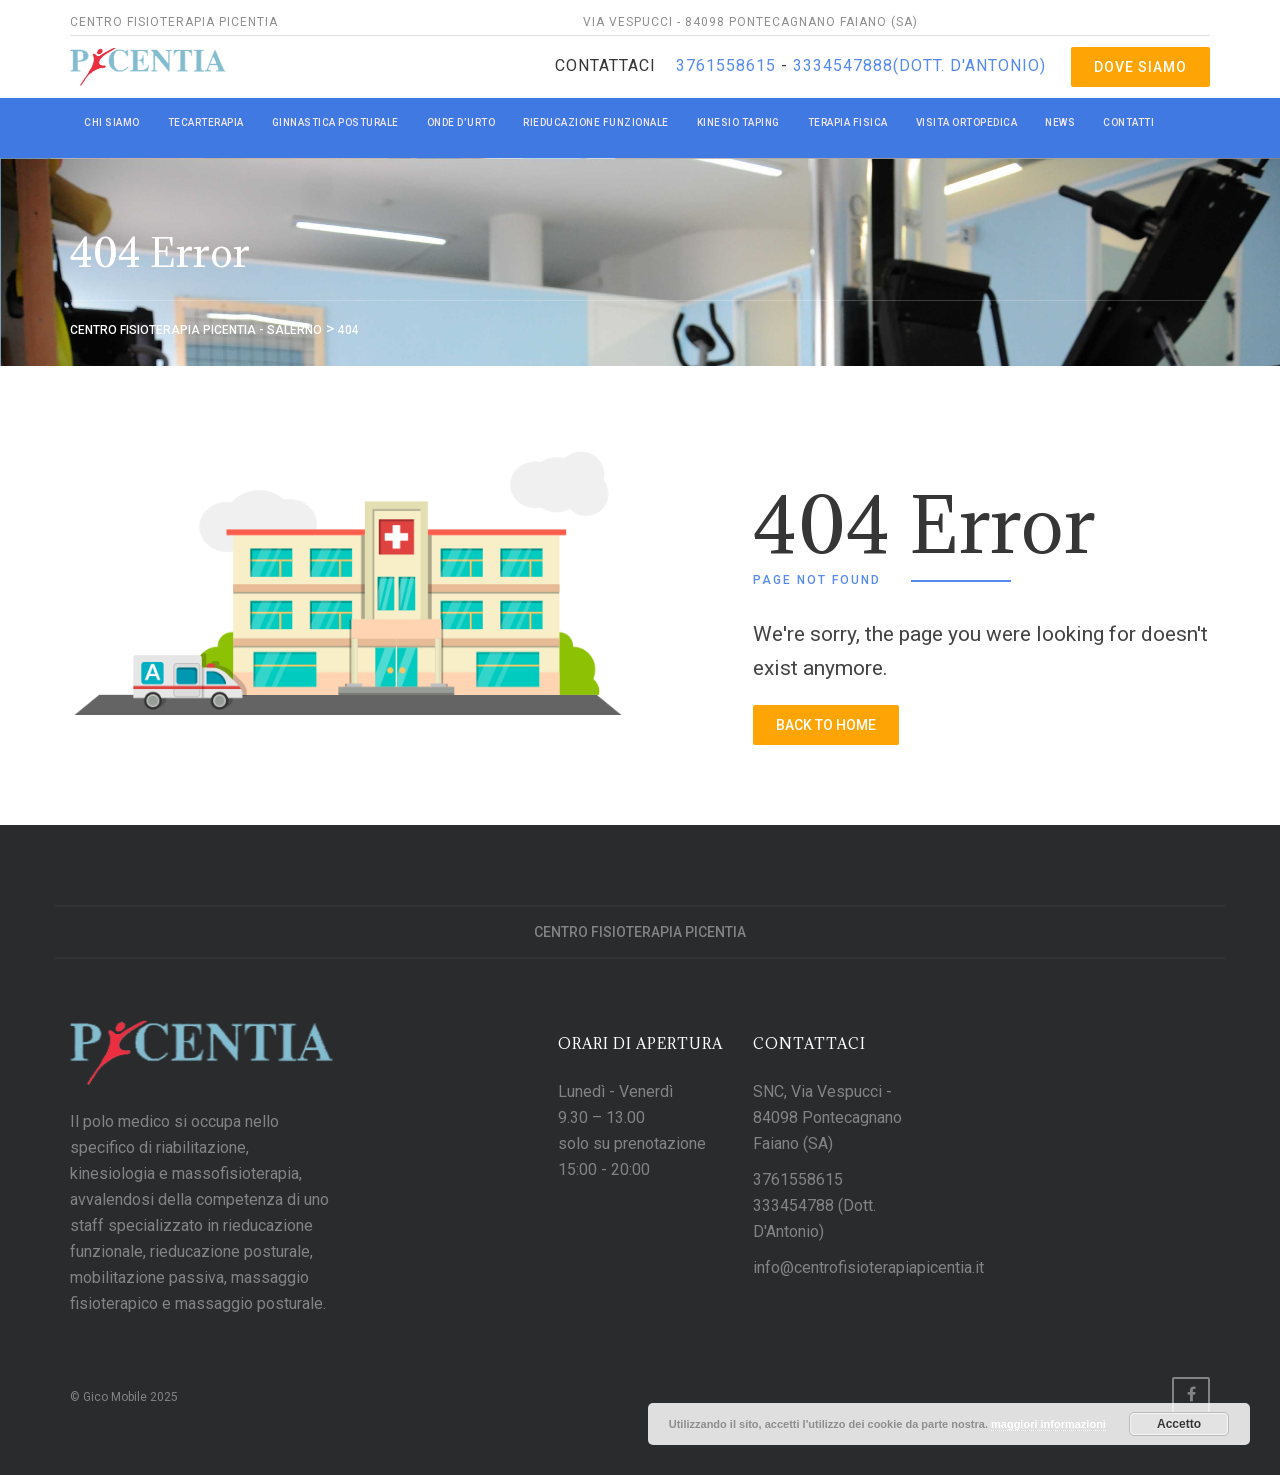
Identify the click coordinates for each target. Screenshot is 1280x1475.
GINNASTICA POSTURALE (335, 122)
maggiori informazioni (1048, 1424)
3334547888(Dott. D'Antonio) (917, 65)
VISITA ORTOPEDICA (967, 122)
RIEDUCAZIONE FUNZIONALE (596, 122)
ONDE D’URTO (461, 122)
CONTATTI (1128, 122)
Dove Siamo (1140, 67)
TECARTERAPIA (206, 122)
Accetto (1179, 1424)
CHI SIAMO (112, 122)
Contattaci (605, 65)
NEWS (1060, 122)
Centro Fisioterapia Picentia (640, 932)
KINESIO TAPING (738, 122)
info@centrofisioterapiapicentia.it (868, 1267)
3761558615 (728, 65)
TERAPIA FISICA (848, 122)
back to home (826, 725)
